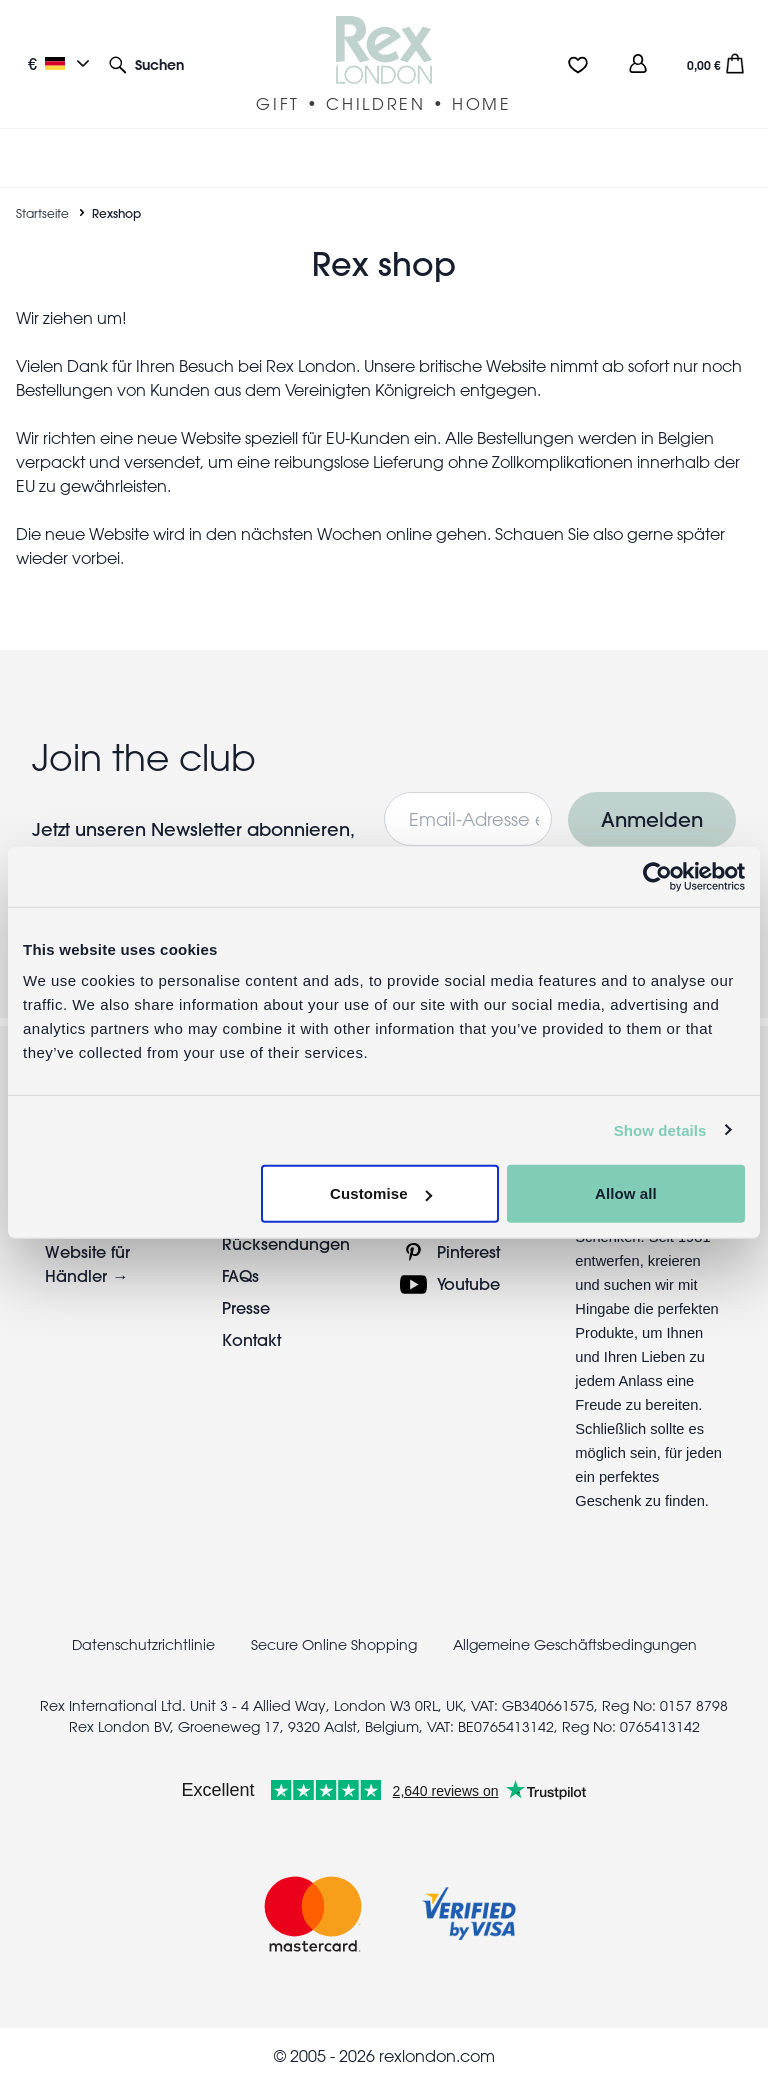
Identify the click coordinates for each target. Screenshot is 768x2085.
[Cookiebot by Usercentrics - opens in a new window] (657, 876)
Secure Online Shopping (336, 1645)
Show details (660, 1129)
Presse (246, 1307)
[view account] (638, 63)
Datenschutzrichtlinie (143, 1645)
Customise (381, 1193)
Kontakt (251, 1339)
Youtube (468, 1283)
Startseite (42, 213)
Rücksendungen (286, 1243)
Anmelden (652, 819)
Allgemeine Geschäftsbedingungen (575, 1645)
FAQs (240, 1275)
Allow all (626, 1193)
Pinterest (468, 1251)
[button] (146, 63)
